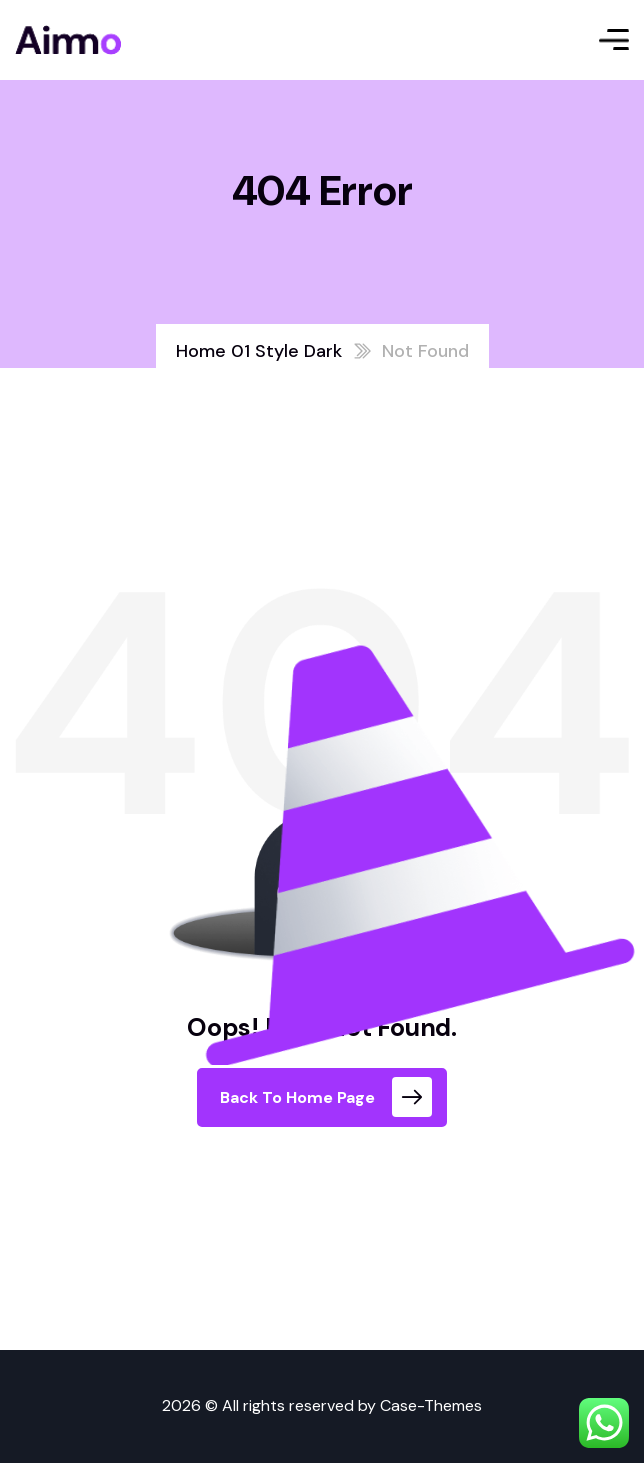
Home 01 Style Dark (259, 351)
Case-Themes (431, 1405)
